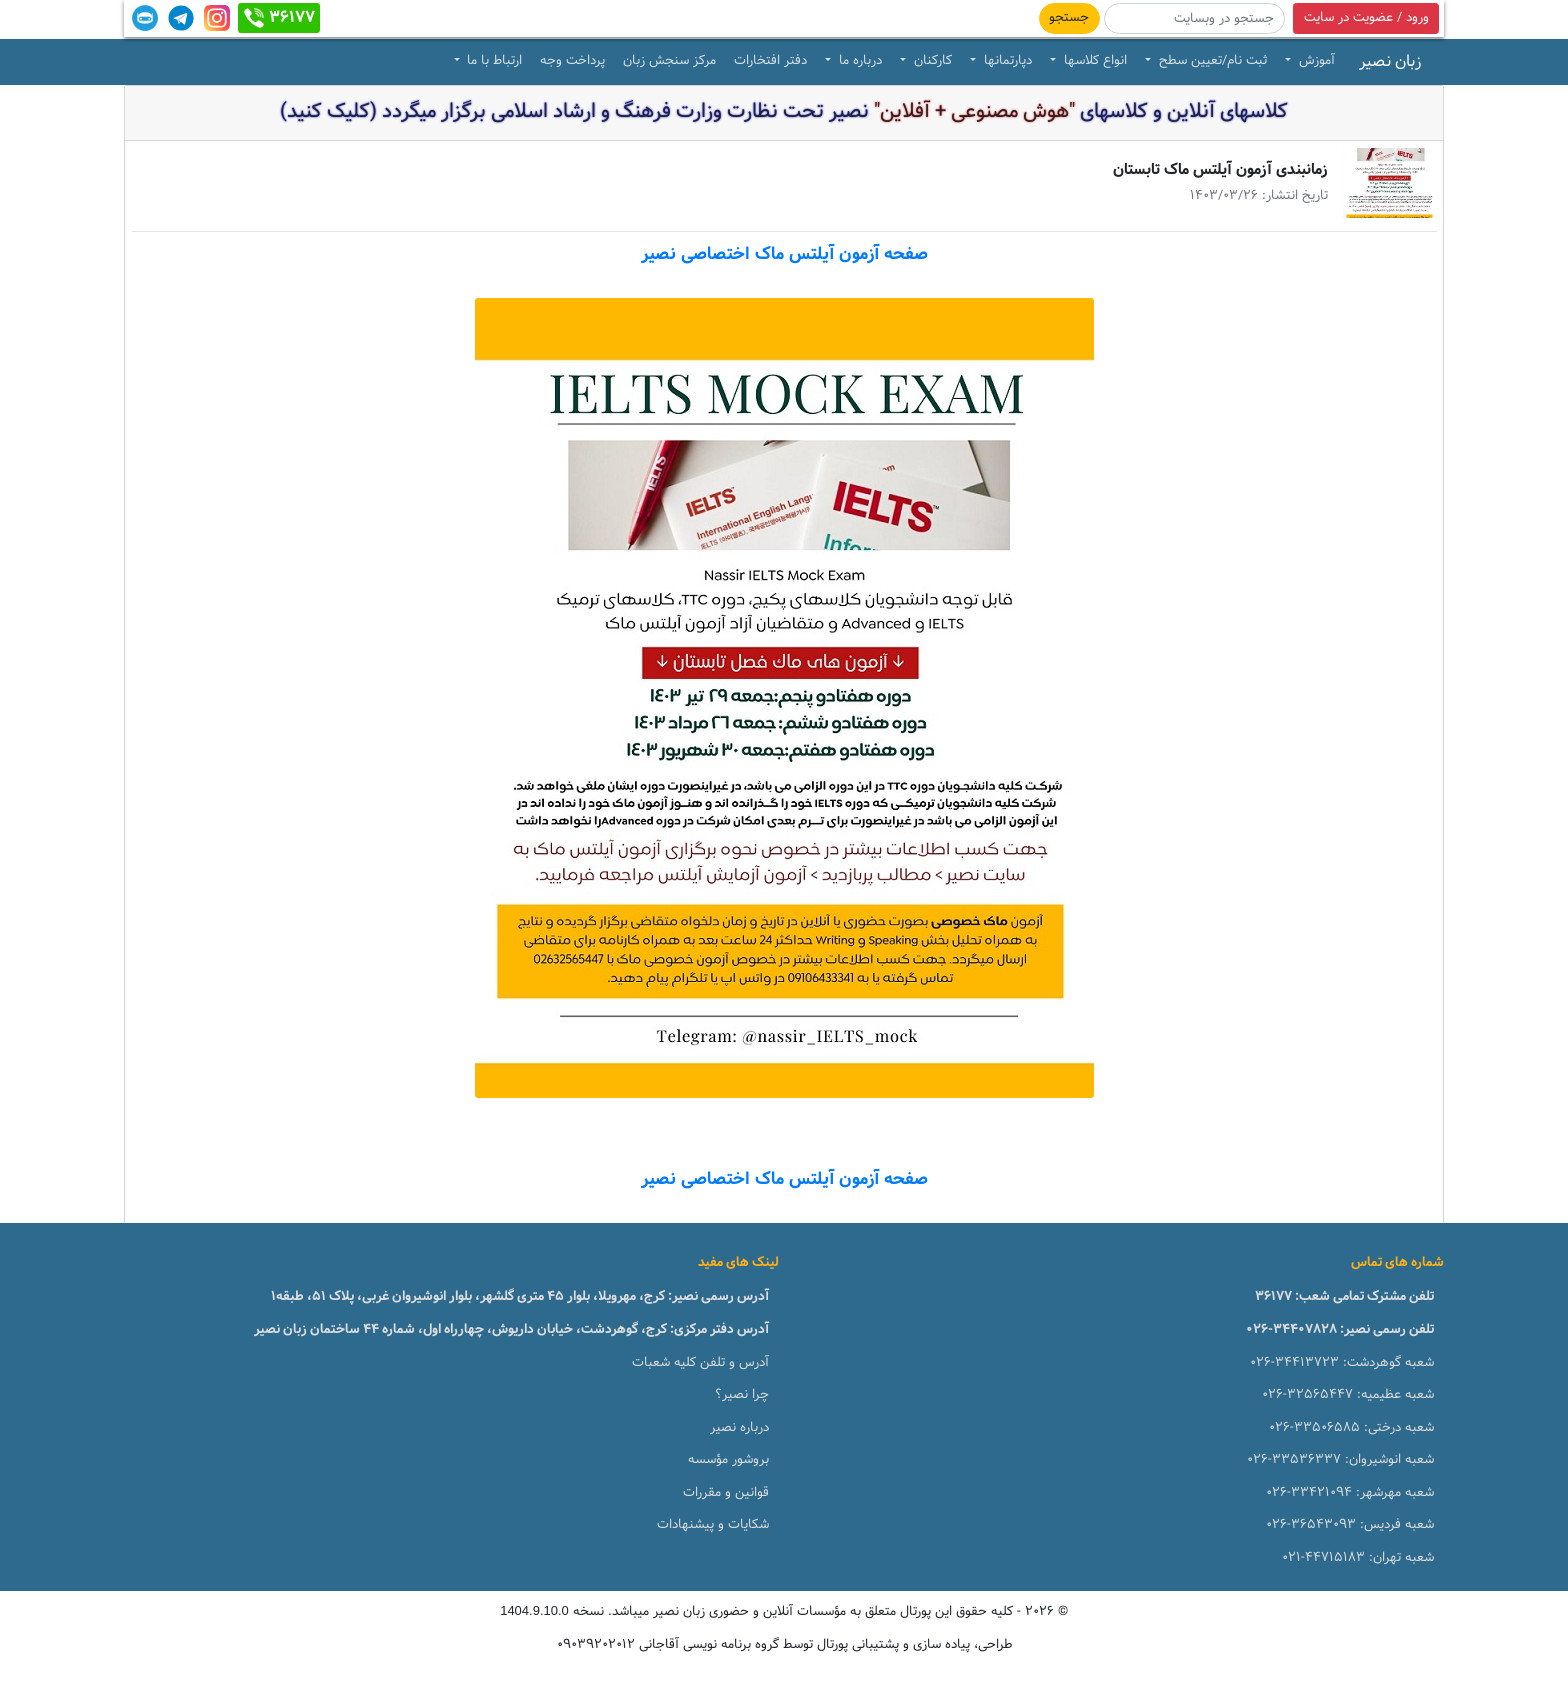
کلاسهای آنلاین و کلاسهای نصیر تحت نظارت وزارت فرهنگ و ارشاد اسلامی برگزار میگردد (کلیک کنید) (784, 112)
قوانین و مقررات (726, 1493)
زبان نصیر (1390, 62)
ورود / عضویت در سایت (1366, 18)
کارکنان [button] (931, 61)
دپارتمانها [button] (1006, 61)
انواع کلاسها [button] (1093, 61)
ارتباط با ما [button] (492, 61)
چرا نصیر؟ (742, 1395)
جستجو (1069, 18)
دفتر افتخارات (770, 61)
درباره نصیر (739, 1428)
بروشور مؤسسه (728, 1460)
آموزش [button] (1315, 61)
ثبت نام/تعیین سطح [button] (1211, 61)
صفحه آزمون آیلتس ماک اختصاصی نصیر (784, 254)
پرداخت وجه (572, 61)
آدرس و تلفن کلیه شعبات (700, 1363)
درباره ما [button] (858, 61)
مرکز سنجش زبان (669, 61)
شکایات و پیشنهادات (713, 1525)
